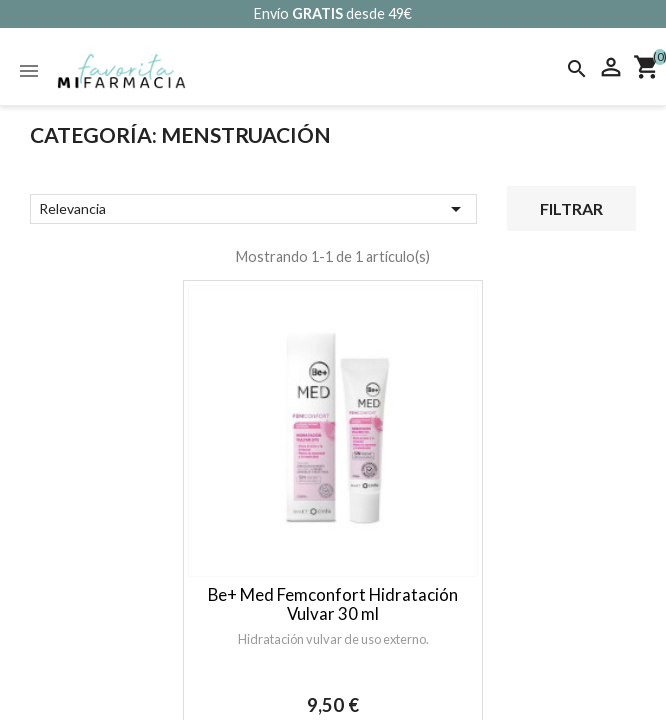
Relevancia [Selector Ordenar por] (253, 209)
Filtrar (571, 208)
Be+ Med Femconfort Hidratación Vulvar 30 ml (333, 604)
